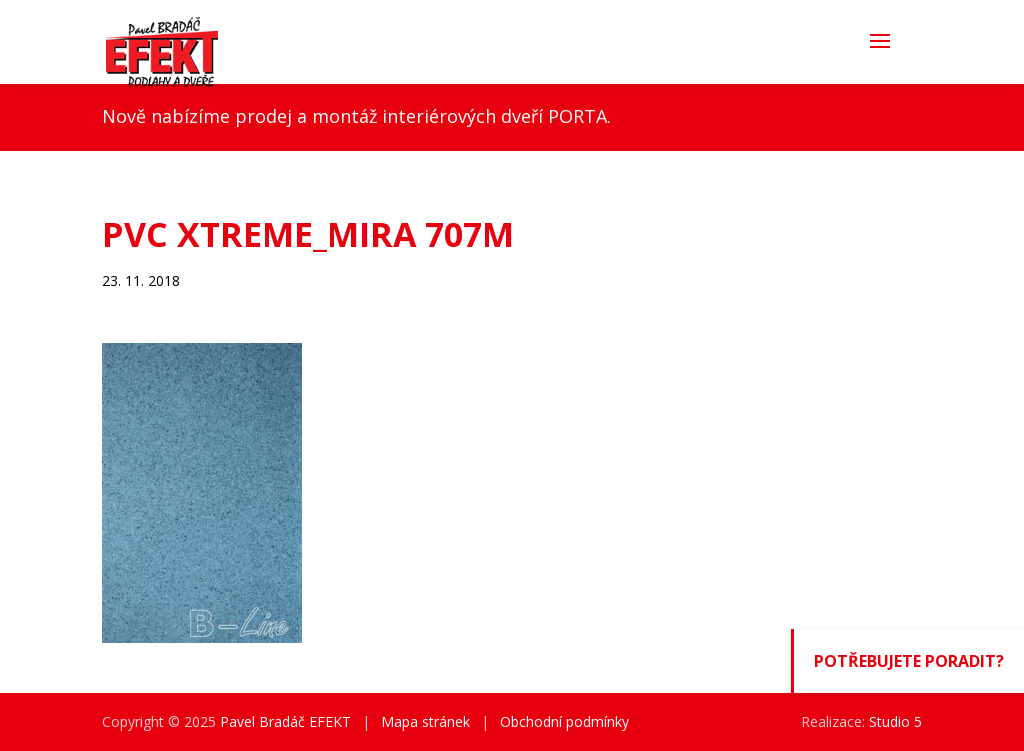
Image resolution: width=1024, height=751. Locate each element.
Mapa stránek (425, 721)
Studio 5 (895, 721)
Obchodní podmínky (564, 721)
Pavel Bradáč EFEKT (285, 721)
